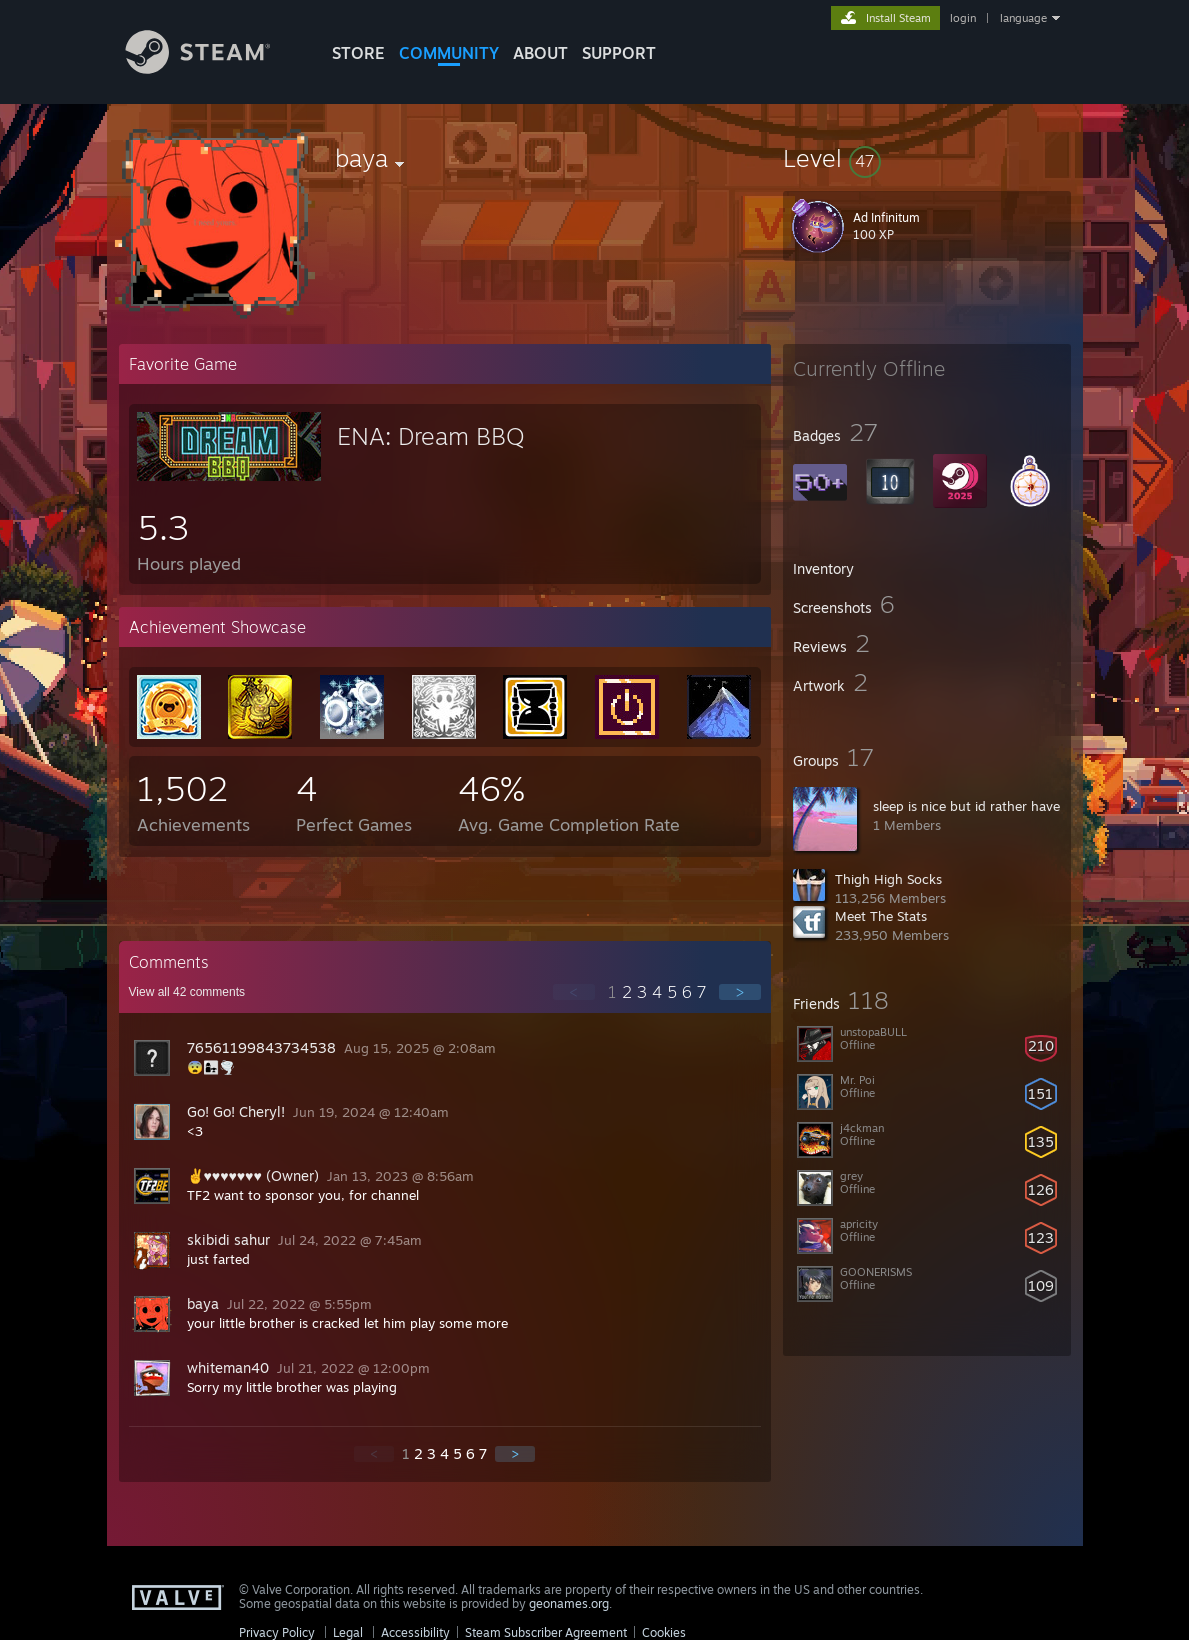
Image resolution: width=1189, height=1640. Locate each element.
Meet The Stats (881, 916)
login (963, 18)
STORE (358, 53)
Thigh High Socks (888, 879)
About (540, 53)
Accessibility (415, 1632)
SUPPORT (619, 53)
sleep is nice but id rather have (966, 806)
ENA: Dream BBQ (431, 436)
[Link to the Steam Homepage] (213, 68)
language (1023, 18)
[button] (927, 158)
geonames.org (569, 1603)
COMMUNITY (449, 53)
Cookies (664, 1632)
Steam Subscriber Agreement (546, 1632)
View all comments (187, 992)
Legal (348, 1632)
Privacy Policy (277, 1632)
